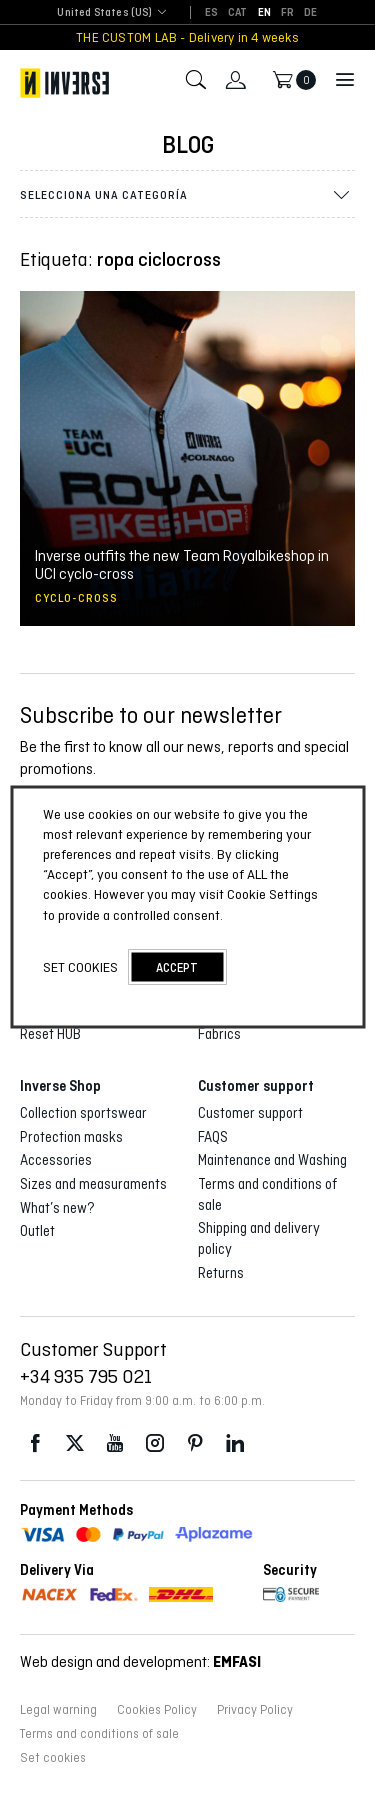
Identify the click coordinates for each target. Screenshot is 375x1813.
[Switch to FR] (287, 13)
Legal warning (58, 1710)
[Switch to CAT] (238, 13)
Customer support (250, 1113)
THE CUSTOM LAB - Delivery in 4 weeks (187, 37)
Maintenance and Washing (272, 1160)
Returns (221, 1273)
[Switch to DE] (310, 13)
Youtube (115, 1443)
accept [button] (177, 966)
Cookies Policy (157, 1710)
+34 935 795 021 (86, 1376)
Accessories (56, 1160)
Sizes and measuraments (93, 1184)
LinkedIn (235, 1443)
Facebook (35, 1443)
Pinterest (195, 1443)
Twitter (75, 1443)
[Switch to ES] (211, 13)
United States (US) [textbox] (104, 12)
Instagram (155, 1443)
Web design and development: (140, 1661)
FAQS (213, 1137)
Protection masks (71, 1137)
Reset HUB (50, 1034)
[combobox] (104, 13)
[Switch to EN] (264, 13)
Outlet (37, 1231)
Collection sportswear (83, 1113)
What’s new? (57, 1208)
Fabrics (219, 1034)
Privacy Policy (255, 1710)
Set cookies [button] (53, 1758)
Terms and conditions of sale (99, 1734)
